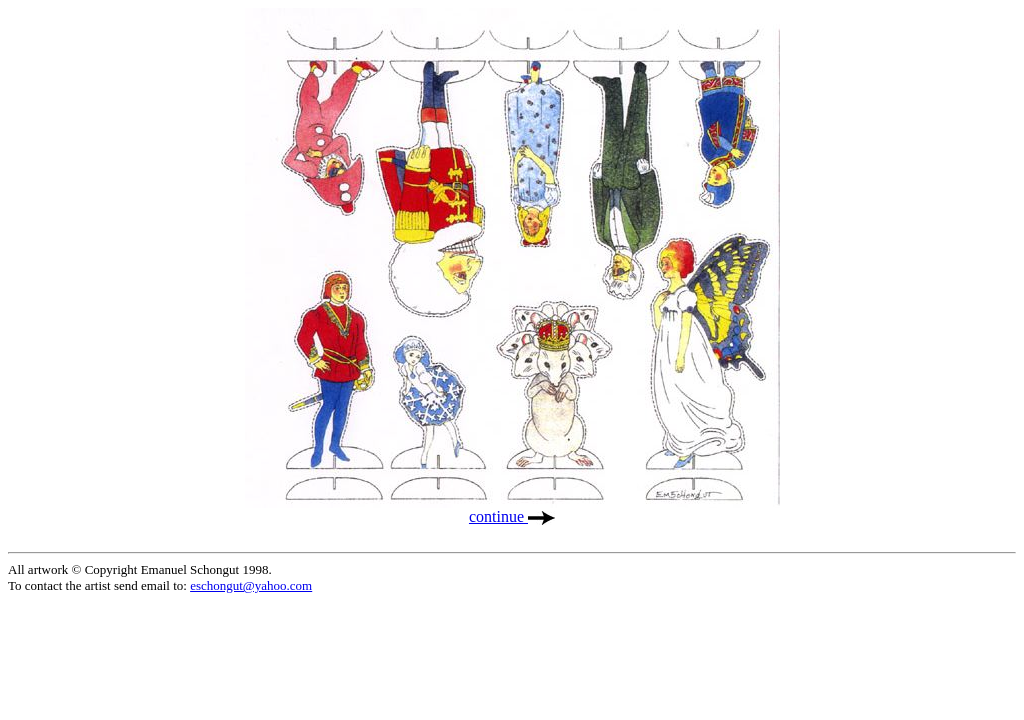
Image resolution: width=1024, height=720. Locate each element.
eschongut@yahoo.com (251, 585)
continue (512, 516)
